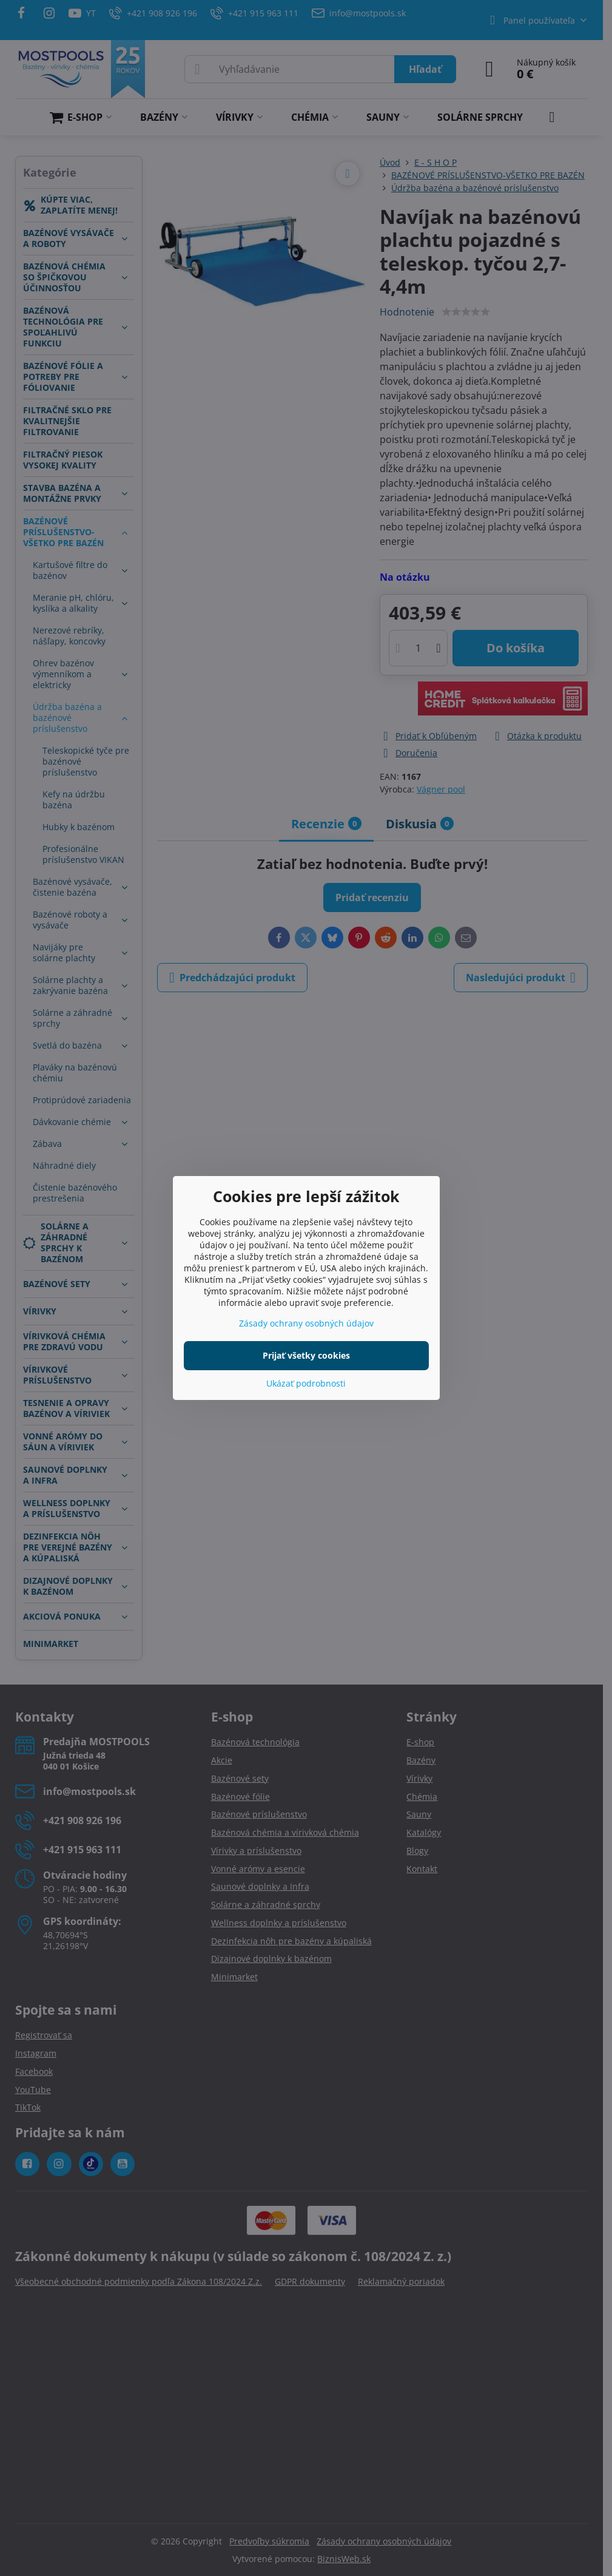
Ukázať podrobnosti (306, 1383)
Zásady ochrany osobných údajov (306, 1323)
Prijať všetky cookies (306, 1355)
